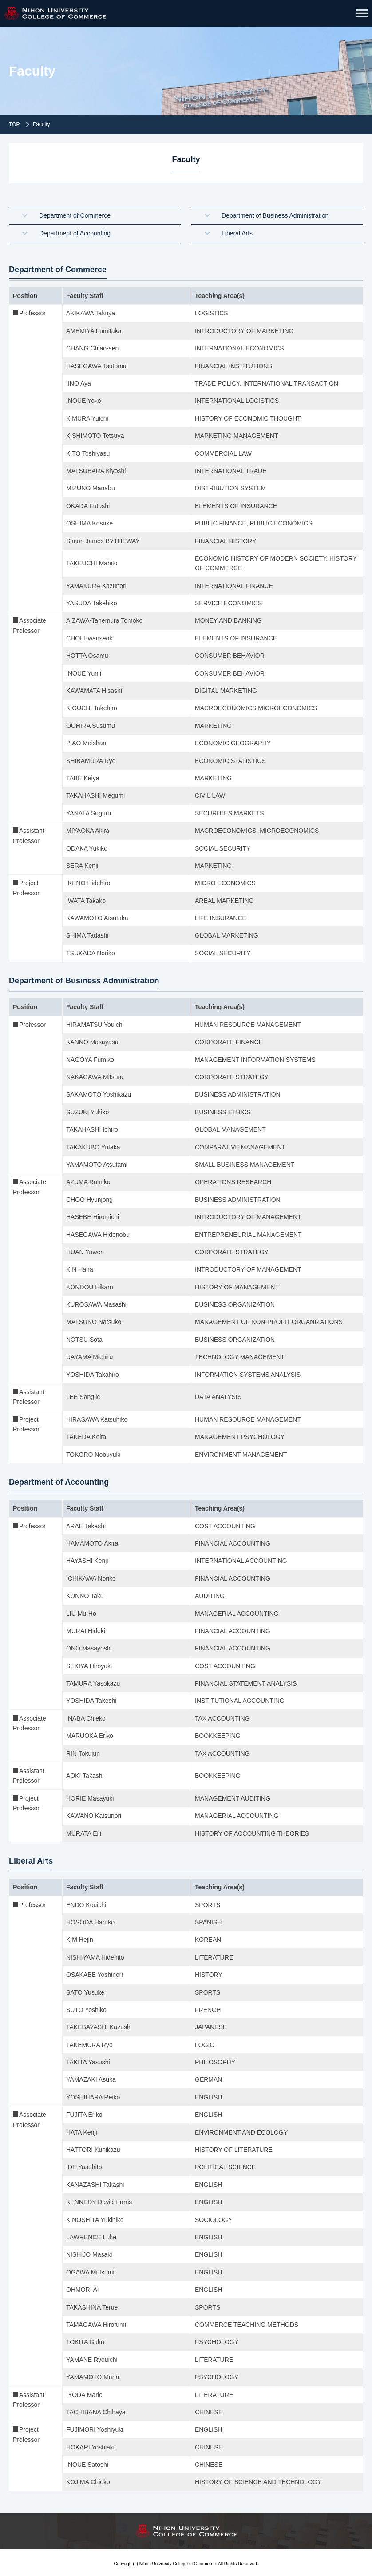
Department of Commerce (75, 215)
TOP (14, 124)
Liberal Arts (237, 231)
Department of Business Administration (275, 215)
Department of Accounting (75, 231)
